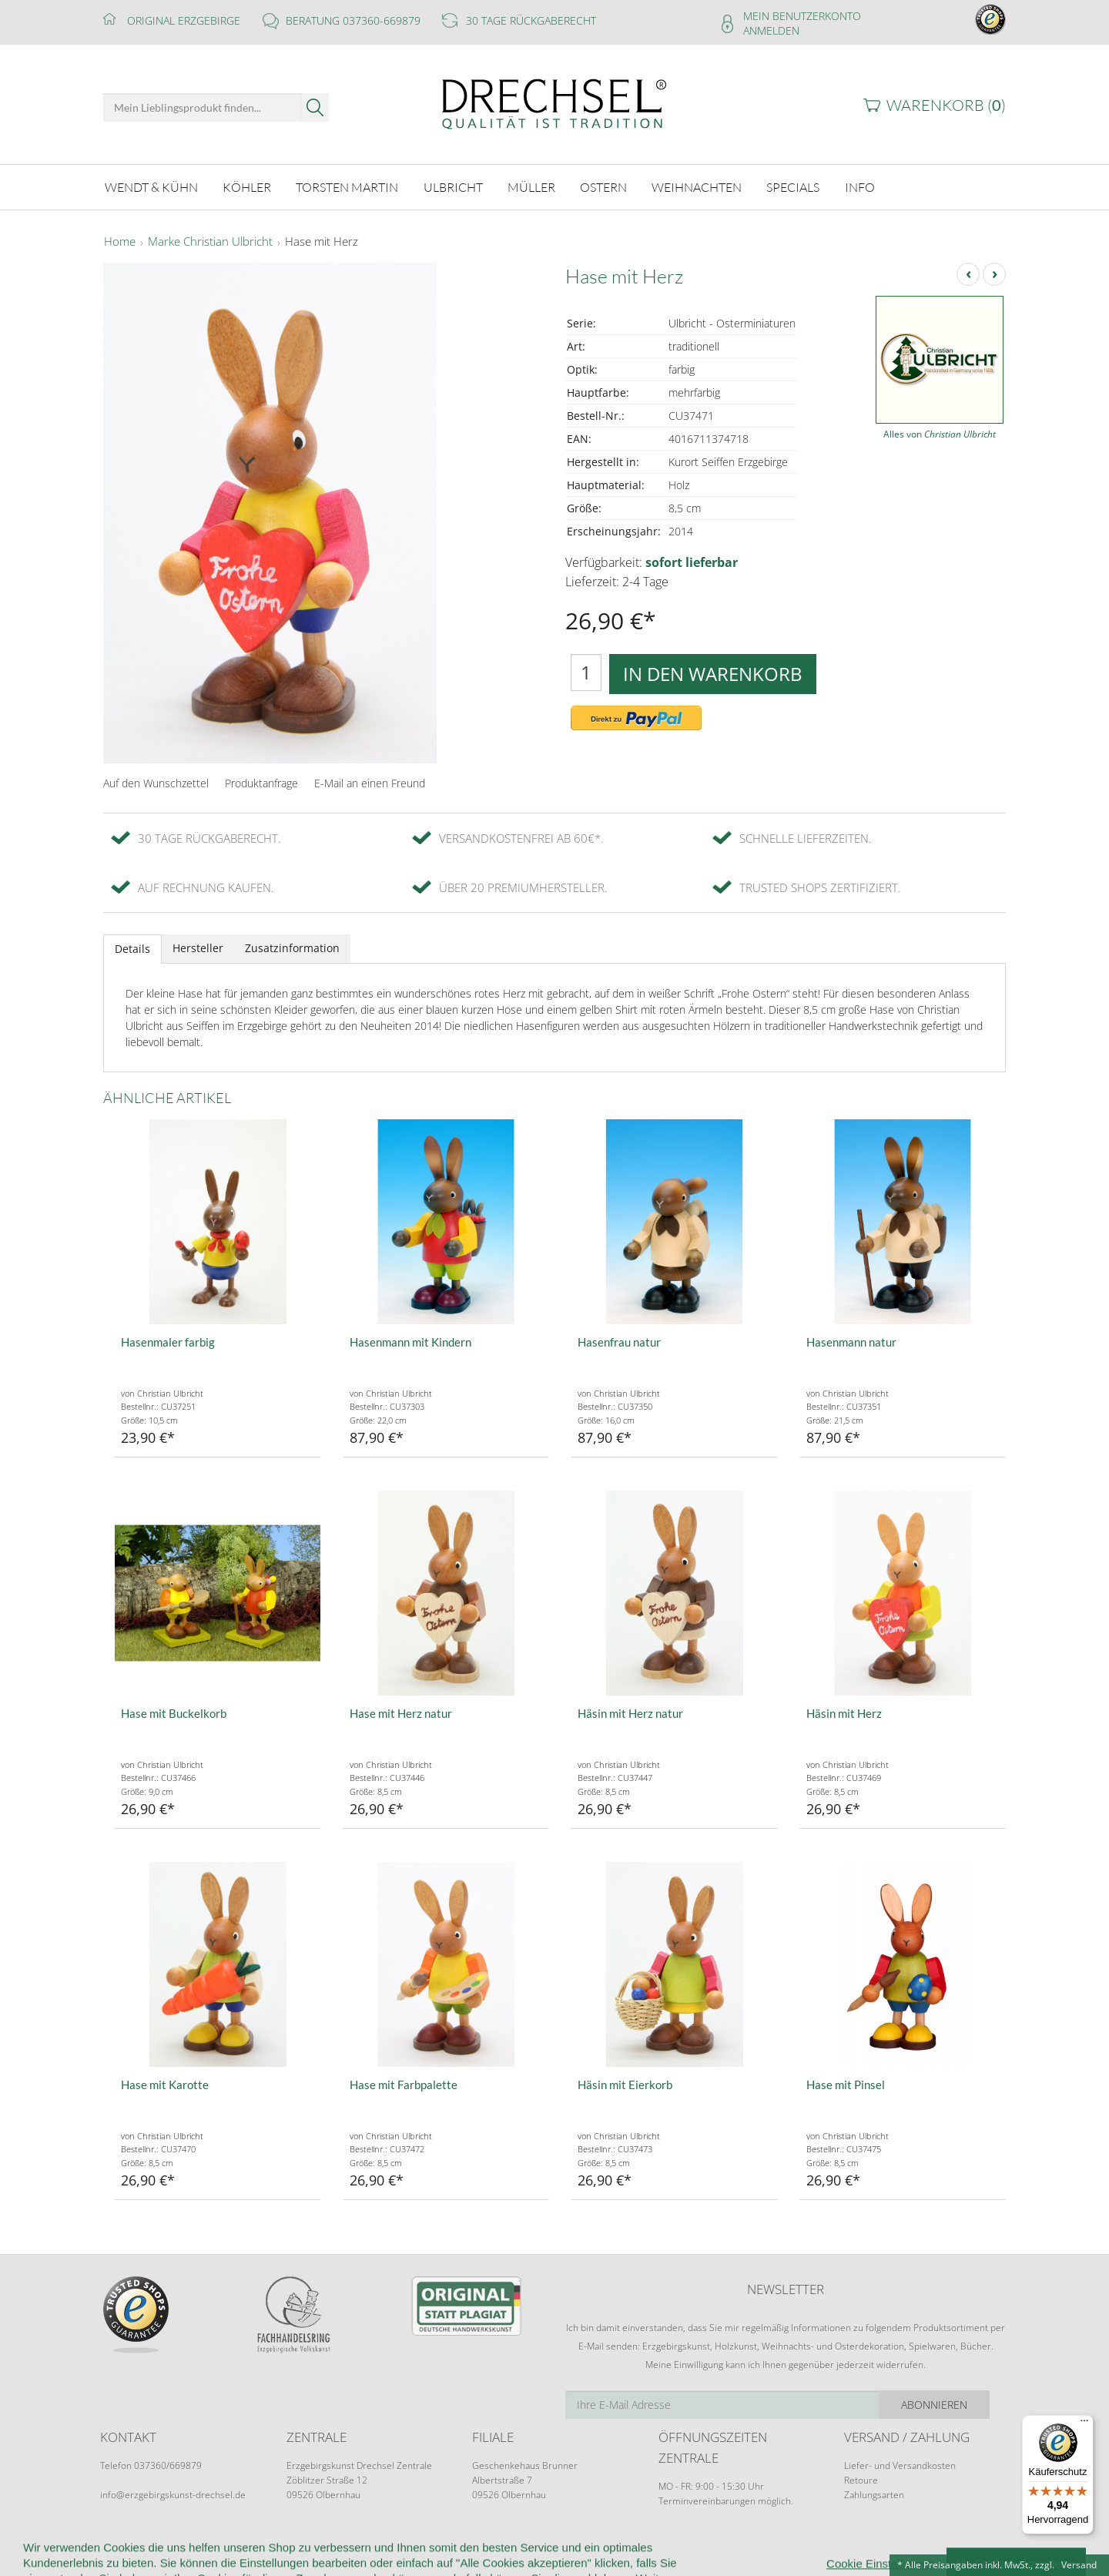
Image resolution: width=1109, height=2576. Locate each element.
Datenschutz (572, 2546)
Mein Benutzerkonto (802, 15)
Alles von (939, 434)
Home (120, 241)
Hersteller (198, 948)
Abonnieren (951, 2404)
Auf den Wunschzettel (156, 783)
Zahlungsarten (874, 2494)
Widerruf (440, 2546)
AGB (389, 2546)
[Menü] (1084, 2424)
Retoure (861, 2480)
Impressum (776, 2546)
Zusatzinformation (292, 948)
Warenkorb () (946, 105)
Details (132, 948)
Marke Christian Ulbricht (210, 241)
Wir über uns (200, 2546)
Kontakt (501, 2546)
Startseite (124, 2546)
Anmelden (771, 30)
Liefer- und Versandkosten (900, 2465)
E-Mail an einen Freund (369, 783)
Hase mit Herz (321, 241)
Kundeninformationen (306, 2546)
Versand (1079, 2564)
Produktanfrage (261, 783)
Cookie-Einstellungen (677, 2546)
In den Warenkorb (712, 673)
